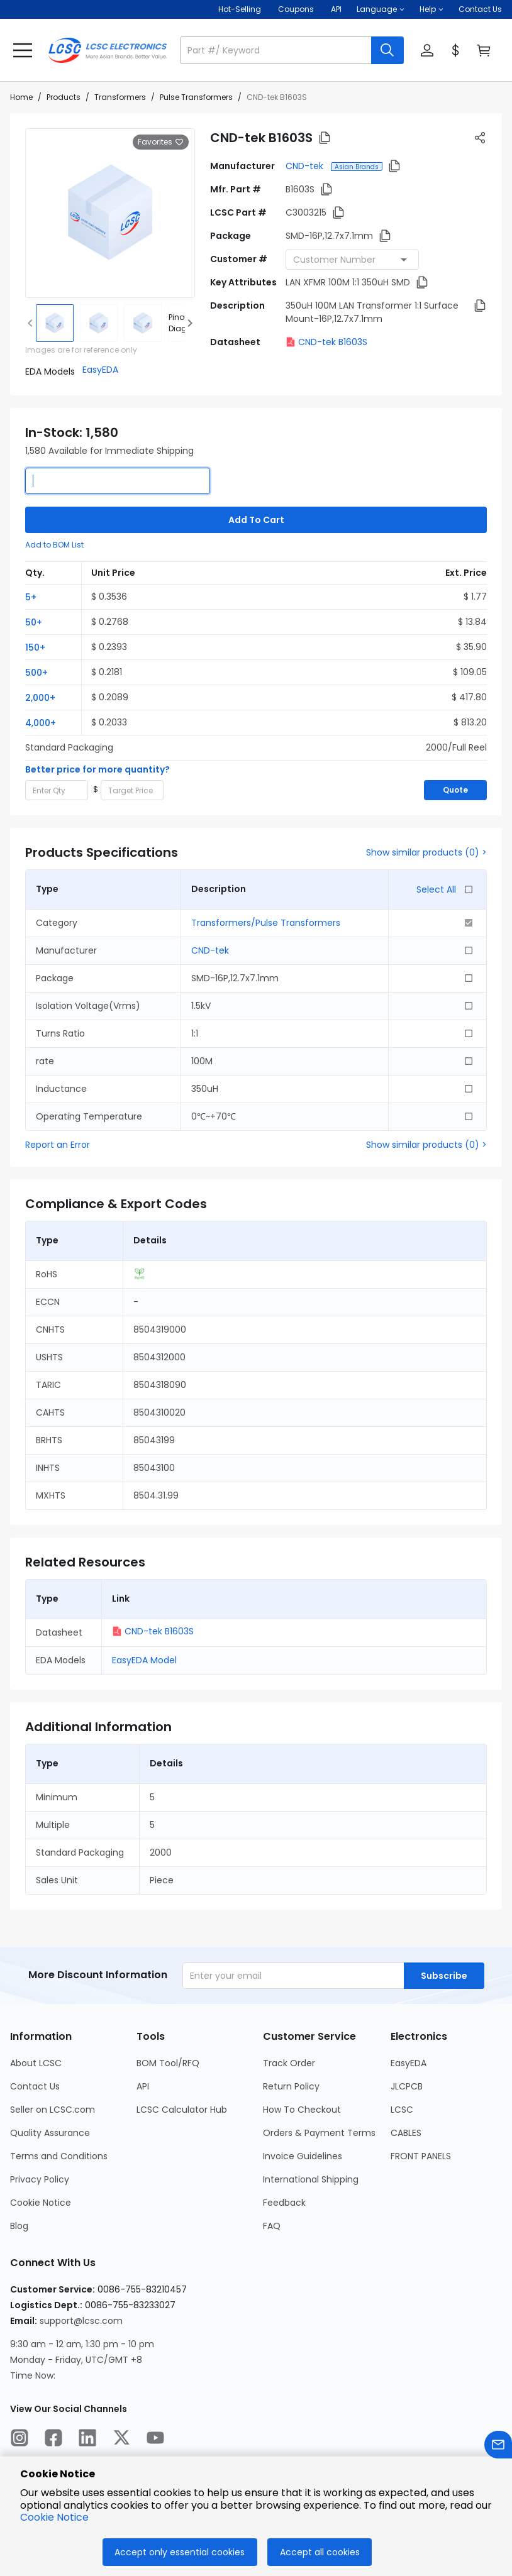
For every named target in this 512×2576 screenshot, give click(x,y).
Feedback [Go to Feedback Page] (284, 2202)
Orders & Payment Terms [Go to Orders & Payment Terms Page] (319, 2133)
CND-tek (306, 166)
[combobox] (352, 260)
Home (21, 97)
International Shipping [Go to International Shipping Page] (311, 2179)
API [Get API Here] (336, 9)
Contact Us (480, 9)
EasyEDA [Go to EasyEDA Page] (408, 2063)
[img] (55, 323)
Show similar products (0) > (426, 852)
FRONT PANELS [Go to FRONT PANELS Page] (421, 2156)
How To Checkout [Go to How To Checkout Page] (302, 2109)
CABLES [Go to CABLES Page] (406, 2133)
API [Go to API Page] (142, 2086)
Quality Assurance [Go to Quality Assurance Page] (50, 2133)
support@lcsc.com (81, 2321)
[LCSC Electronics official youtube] (155, 2439)
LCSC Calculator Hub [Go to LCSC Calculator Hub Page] (181, 2109)
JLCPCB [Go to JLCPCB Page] (407, 2086)
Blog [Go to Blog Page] (19, 2226)
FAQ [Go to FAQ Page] (272, 2226)
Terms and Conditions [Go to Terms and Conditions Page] (59, 2156)
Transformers (120, 97)
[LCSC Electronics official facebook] (53, 2439)
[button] (380, 9)
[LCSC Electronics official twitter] (121, 2439)
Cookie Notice (54, 2517)
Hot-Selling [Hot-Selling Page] (240, 9)
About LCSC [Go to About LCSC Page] (36, 2063)
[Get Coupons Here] (296, 9)
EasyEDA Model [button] (144, 1660)
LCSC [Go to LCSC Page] (402, 2109)
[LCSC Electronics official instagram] (19, 2439)
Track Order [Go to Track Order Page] (289, 2063)
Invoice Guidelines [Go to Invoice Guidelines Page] (302, 2156)
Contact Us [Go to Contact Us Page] (35, 2086)
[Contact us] (498, 2447)
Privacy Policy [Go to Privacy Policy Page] (39, 2179)
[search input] (276, 50)
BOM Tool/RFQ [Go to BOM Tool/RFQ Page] (167, 2063)
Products (64, 97)
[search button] (387, 50)
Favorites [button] (161, 142)
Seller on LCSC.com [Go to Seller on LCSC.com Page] (52, 2109)
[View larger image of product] (110, 213)
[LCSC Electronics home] (107, 50)
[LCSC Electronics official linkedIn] (87, 2439)
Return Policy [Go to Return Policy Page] (291, 2086)
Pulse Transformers (196, 97)
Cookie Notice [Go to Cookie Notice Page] (40, 2202)
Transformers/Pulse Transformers (265, 922)
